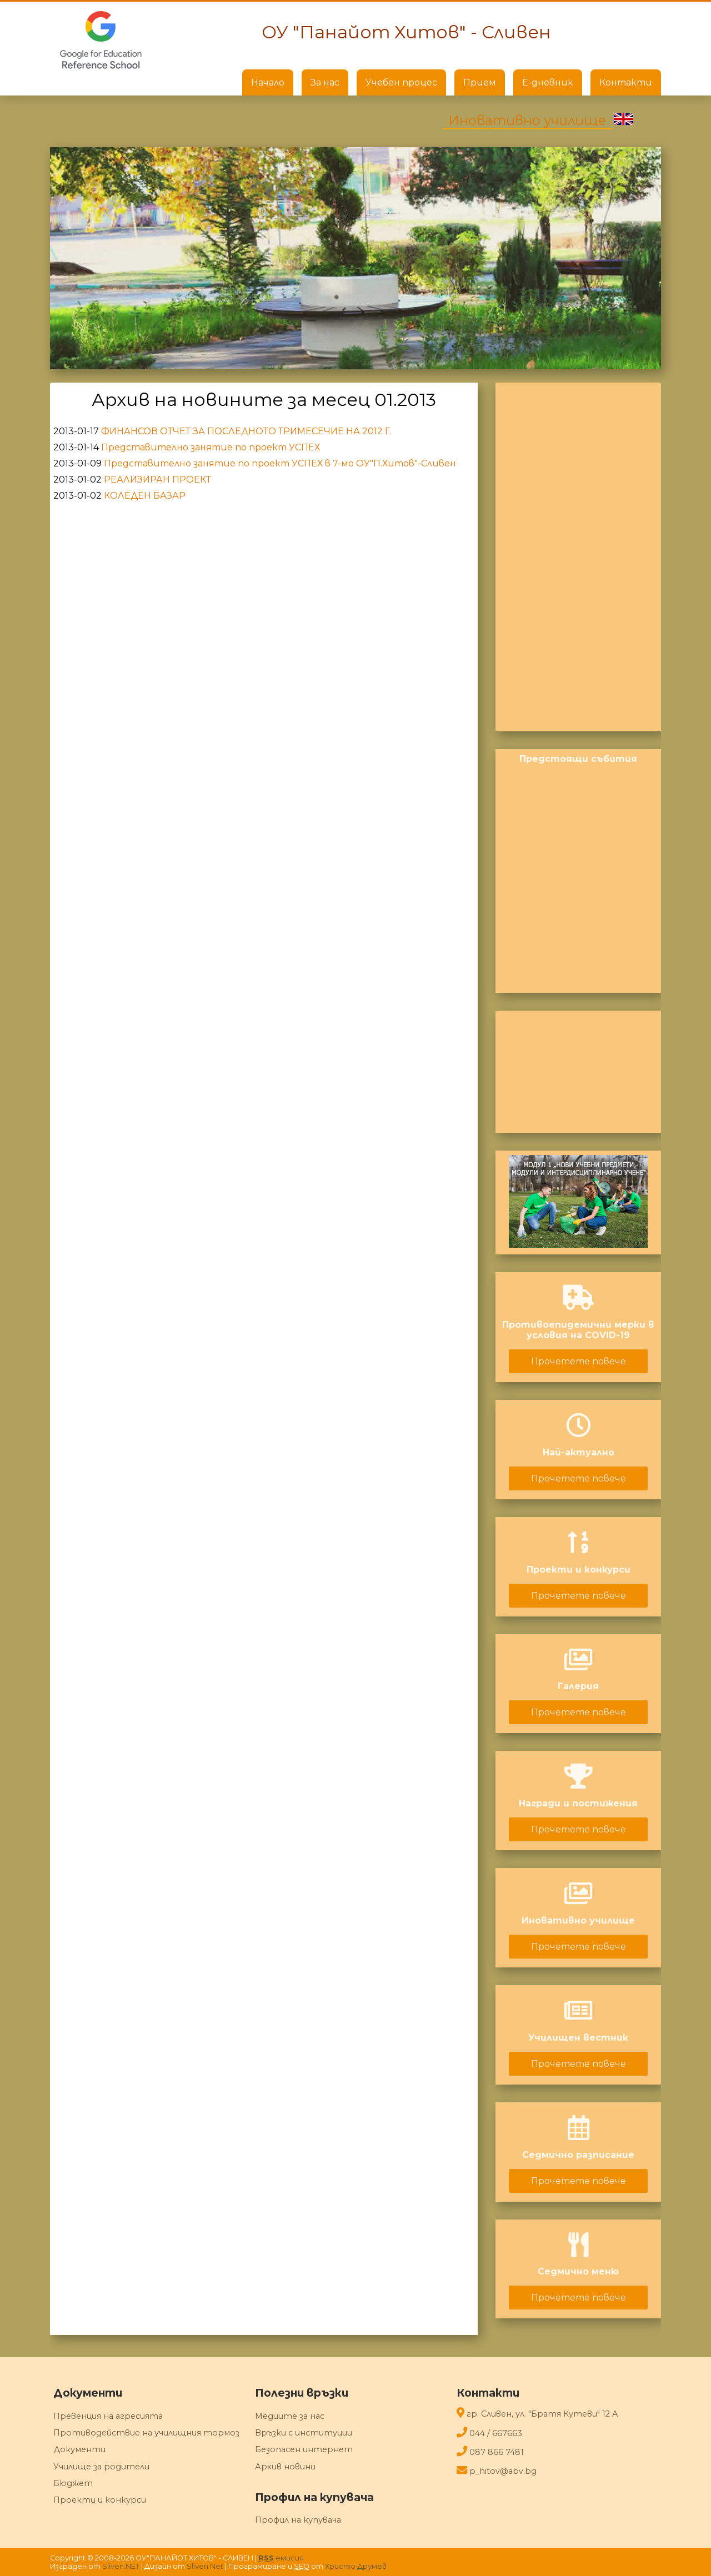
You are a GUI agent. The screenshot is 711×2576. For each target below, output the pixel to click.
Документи (79, 2449)
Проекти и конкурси (99, 2500)
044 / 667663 (495, 2433)
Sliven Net (205, 2566)
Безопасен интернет (304, 2449)
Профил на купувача (298, 2520)
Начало (267, 82)
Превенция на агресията (108, 2416)
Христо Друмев (356, 2566)
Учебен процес (401, 82)
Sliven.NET (120, 2566)
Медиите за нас (289, 2416)
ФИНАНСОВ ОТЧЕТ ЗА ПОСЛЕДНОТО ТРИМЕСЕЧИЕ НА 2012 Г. (246, 431)
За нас (325, 82)
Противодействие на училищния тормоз (146, 2433)
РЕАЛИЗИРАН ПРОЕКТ (157, 479)
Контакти (625, 82)
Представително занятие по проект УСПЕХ (210, 447)
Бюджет (73, 2483)
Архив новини (285, 2467)
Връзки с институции (303, 2433)
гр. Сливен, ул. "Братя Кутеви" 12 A (542, 2414)
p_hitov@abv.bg (503, 2471)
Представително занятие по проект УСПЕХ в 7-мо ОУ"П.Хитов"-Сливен (280, 463)
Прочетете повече (578, 1361)
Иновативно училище (527, 120)
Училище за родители (101, 2467)
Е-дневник (547, 82)
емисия (281, 2558)
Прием (479, 82)
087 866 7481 (496, 2452)
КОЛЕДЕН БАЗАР (145, 495)
